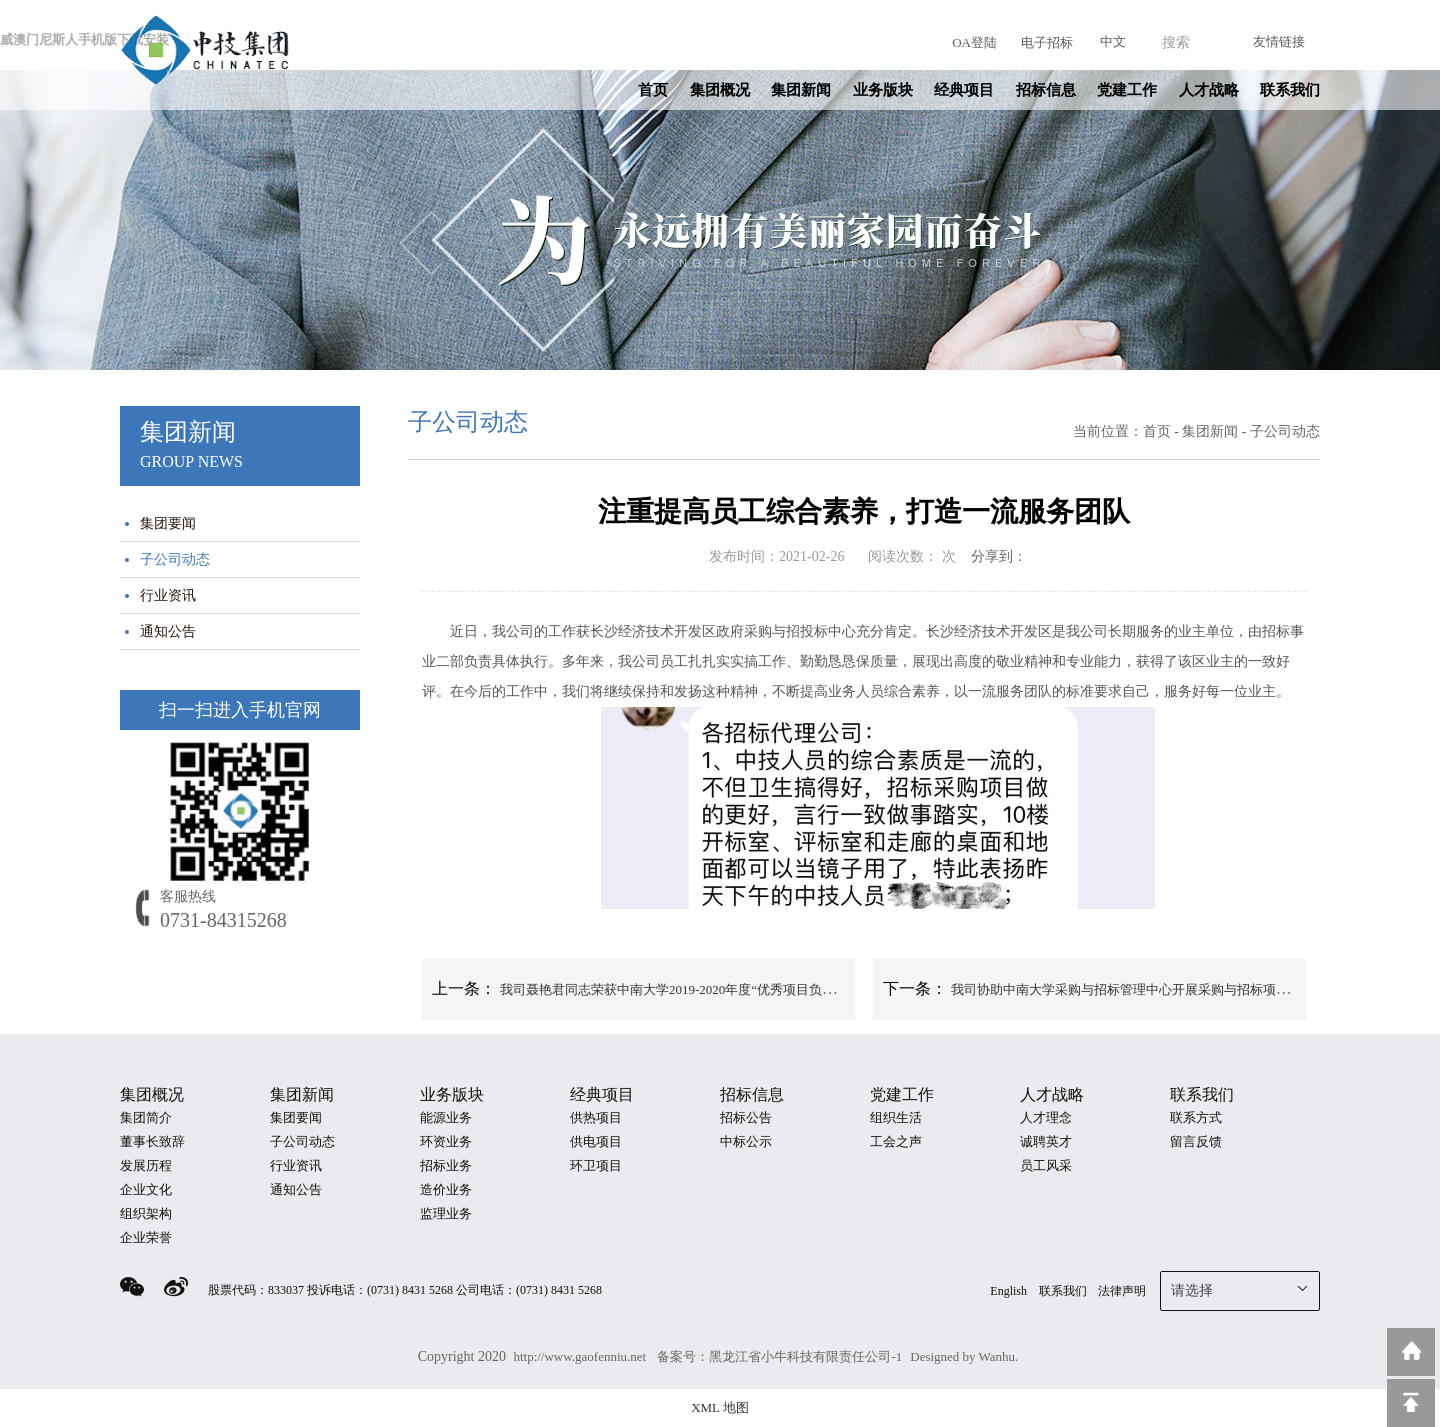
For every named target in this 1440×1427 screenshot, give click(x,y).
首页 (653, 90)
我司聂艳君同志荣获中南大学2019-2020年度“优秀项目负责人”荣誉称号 (703, 989)
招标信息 (1046, 90)
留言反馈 (1196, 1141)
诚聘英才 (1046, 1141)
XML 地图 (720, 1407)
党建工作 (1127, 90)
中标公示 (746, 1141)
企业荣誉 (146, 1237)
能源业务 (446, 1117)
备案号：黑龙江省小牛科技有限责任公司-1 (779, 1356)
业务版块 (883, 90)
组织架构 (146, 1213)
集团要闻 (168, 523)
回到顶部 (1411, 1403)
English (1008, 1291)
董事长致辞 (152, 1141)
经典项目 (964, 90)
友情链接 (1279, 41)
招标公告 (746, 1117)
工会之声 (896, 1141)
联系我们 (1290, 90)
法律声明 (1122, 1291)
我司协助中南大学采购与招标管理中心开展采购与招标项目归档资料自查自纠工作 (1185, 989)
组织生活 (896, 1117)
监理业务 (446, 1213)
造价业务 (446, 1189)
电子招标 (1047, 42)
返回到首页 (1411, 1352)
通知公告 (168, 631)
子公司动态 (175, 559)
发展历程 (146, 1165)
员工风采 (1046, 1165)
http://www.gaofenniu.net (581, 1356)
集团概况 (720, 90)
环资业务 (446, 1141)
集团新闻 (801, 90)
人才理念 (1046, 1117)
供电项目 (596, 1141)
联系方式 (1196, 1117)
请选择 (1240, 1289)
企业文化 (146, 1189)
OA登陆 (974, 42)
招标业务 (446, 1165)
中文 (1113, 41)
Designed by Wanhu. (964, 1356)
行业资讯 (168, 595)
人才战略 (1209, 90)
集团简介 (146, 1117)
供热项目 (596, 1117)
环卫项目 (596, 1165)
